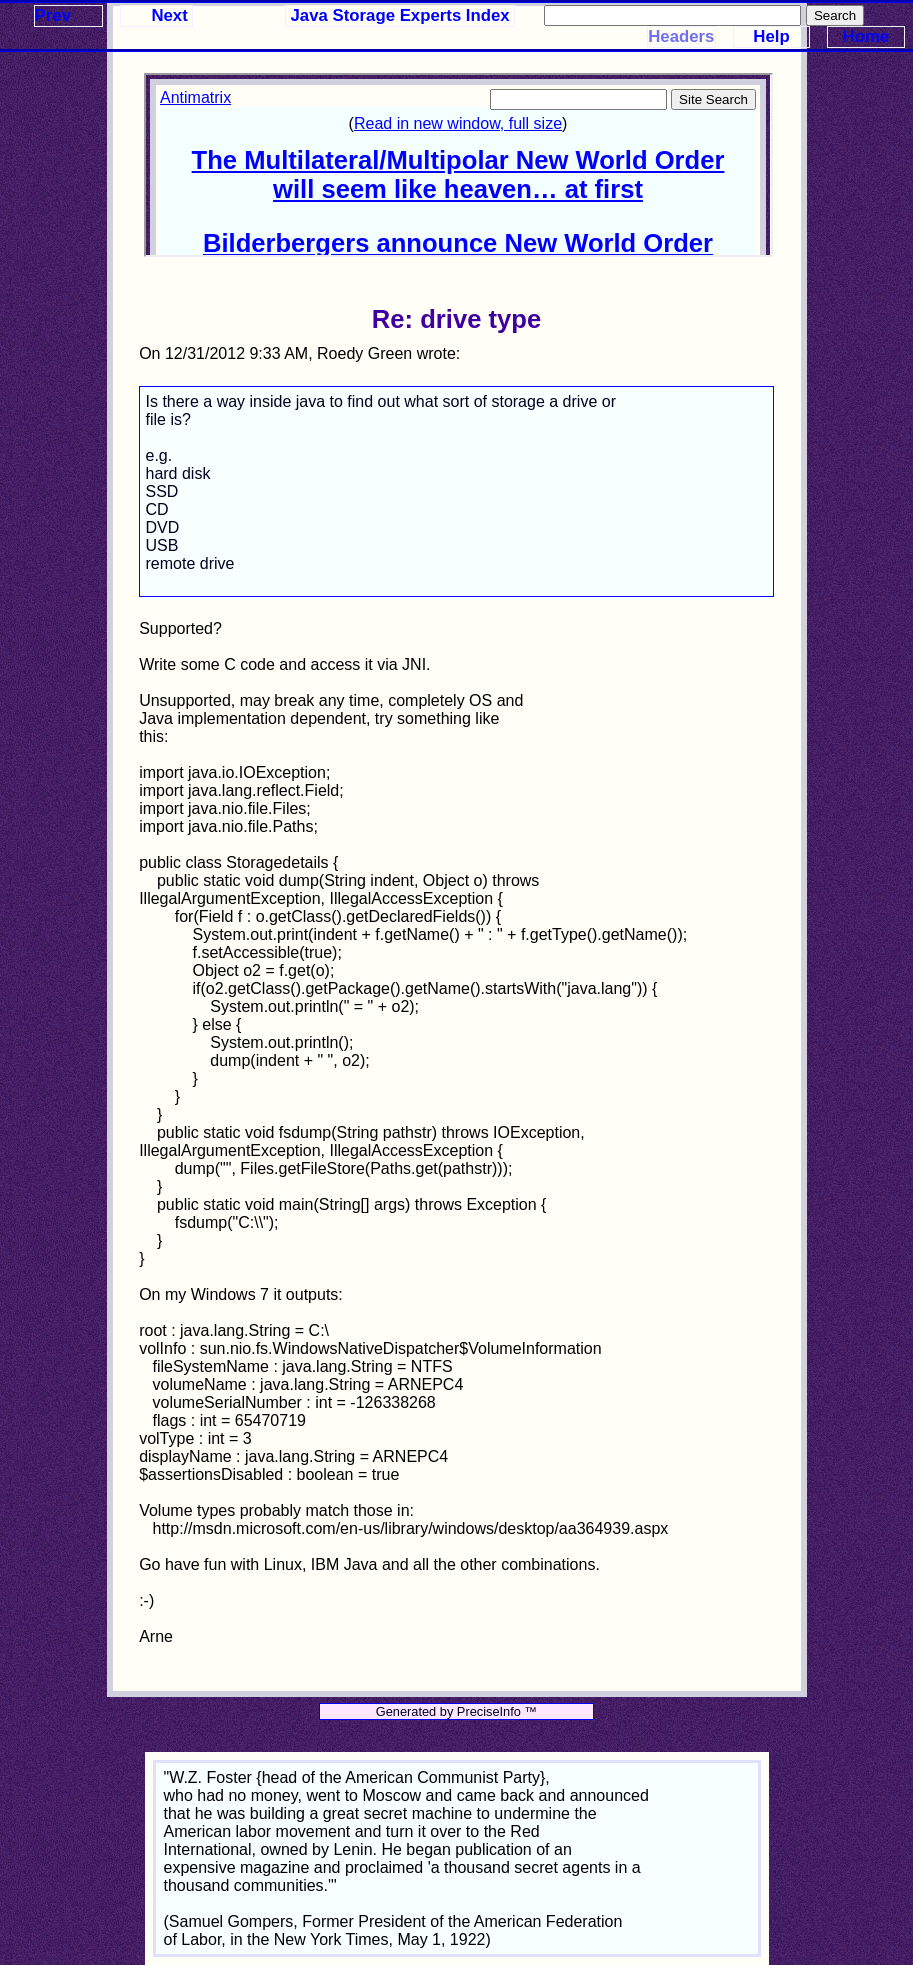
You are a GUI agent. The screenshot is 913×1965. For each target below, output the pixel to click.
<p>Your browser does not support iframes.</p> (458, 165)
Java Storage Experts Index (400, 15)
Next (169, 15)
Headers (681, 36)
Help (771, 36)
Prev (53, 15)
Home (866, 36)
